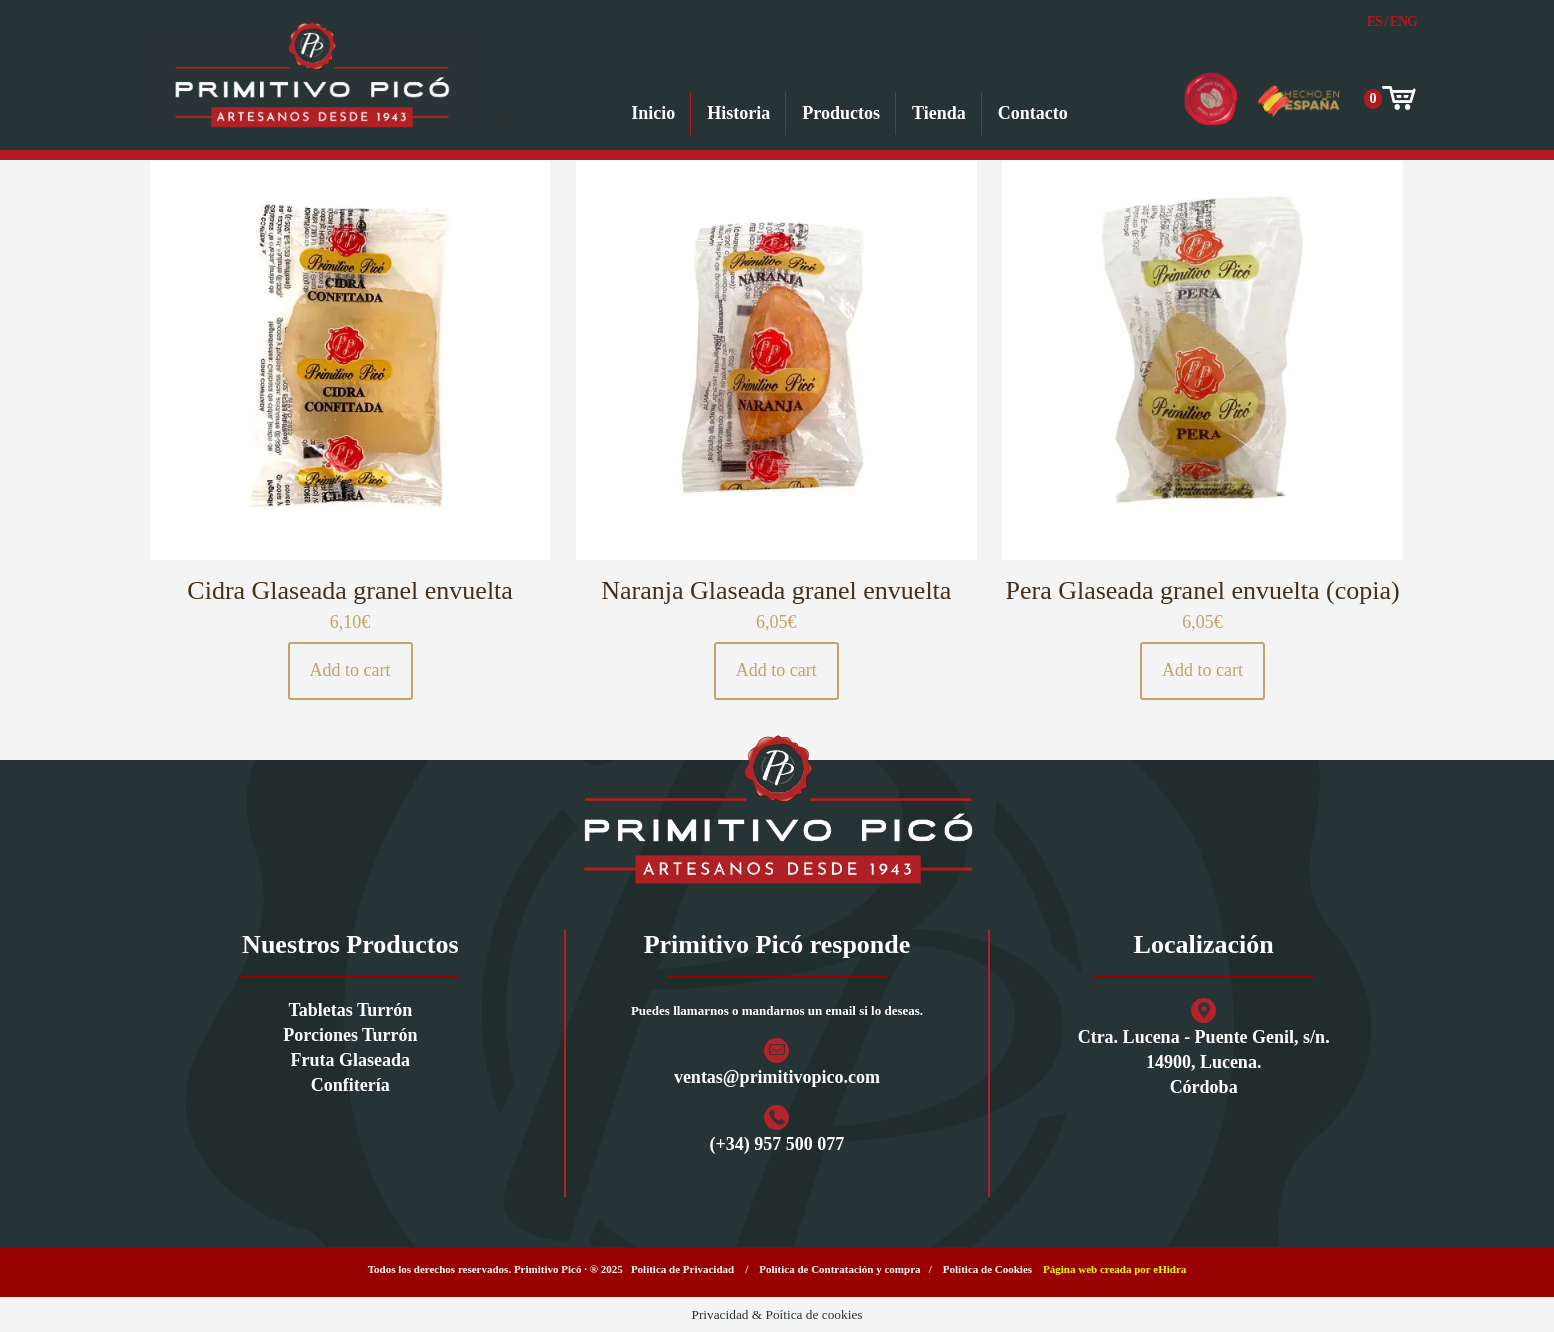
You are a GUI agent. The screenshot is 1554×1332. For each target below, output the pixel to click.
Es (1374, 21)
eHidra (1169, 1269)
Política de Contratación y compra (839, 1269)
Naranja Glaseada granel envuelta (776, 590)
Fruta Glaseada (351, 1060)
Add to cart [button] (350, 670)
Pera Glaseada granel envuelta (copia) (1202, 590)
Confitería (350, 1085)
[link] (777, 809)
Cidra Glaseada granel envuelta (350, 590)
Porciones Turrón (350, 1035)
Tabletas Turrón (350, 1010)
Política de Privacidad (682, 1269)
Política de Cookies (987, 1269)
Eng (1403, 21)
